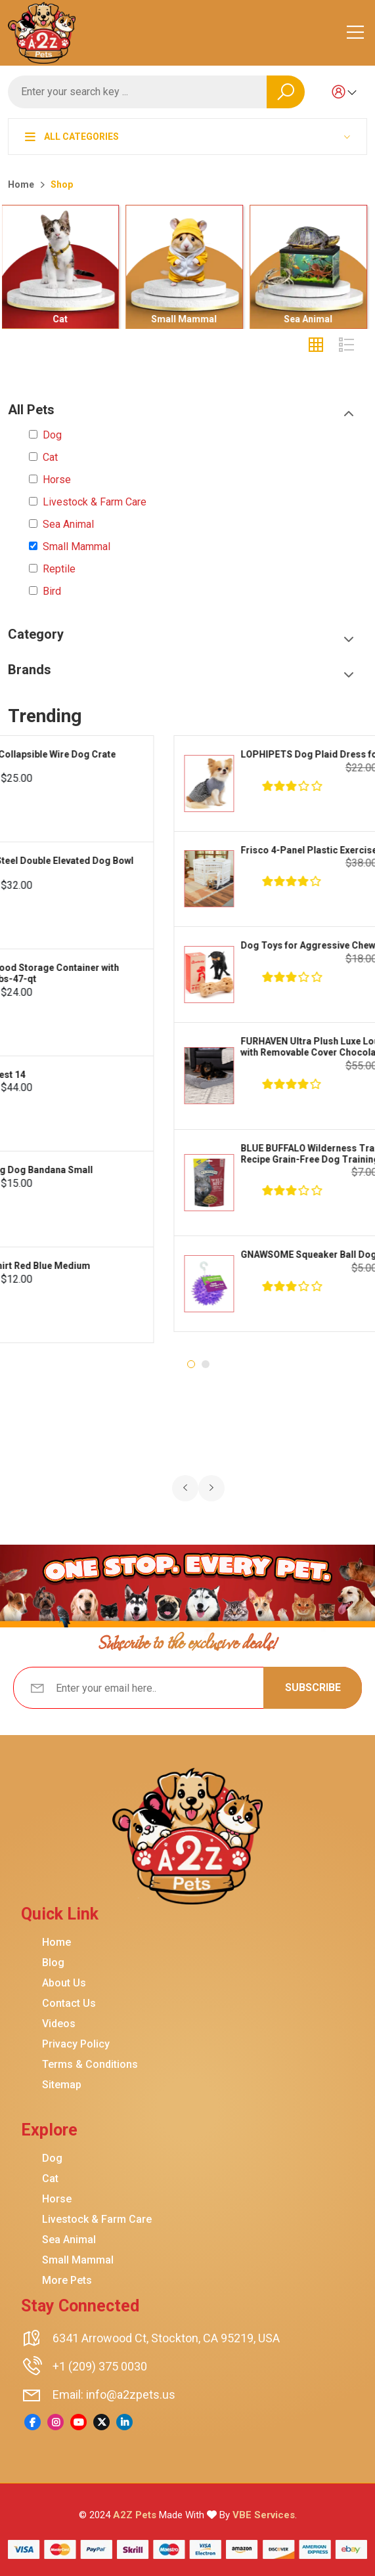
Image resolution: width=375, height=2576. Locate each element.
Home (21, 184)
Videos (59, 2024)
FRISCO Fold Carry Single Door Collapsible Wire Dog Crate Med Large (202, 760)
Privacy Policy (76, 2044)
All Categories (72, 137)
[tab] (315, 345)
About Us (64, 1983)
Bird (52, 591)
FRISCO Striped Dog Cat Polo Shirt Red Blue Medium (189, 1265)
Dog (52, 435)
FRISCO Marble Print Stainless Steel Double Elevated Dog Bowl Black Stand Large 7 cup (211, 866)
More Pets (67, 2280)
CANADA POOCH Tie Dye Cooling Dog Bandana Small (190, 1170)
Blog (53, 1963)
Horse (57, 480)
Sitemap (61, 2085)
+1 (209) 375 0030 (100, 2366)
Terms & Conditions (90, 2064)
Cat (64, 319)
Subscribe (313, 1687)
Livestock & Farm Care (94, 502)
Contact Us (69, 2003)
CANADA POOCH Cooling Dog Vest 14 (156, 1074)
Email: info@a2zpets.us (114, 2394)
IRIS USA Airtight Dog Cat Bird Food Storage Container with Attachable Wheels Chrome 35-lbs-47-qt (203, 973)
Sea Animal (312, 319)
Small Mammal (188, 319)
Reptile (59, 569)
